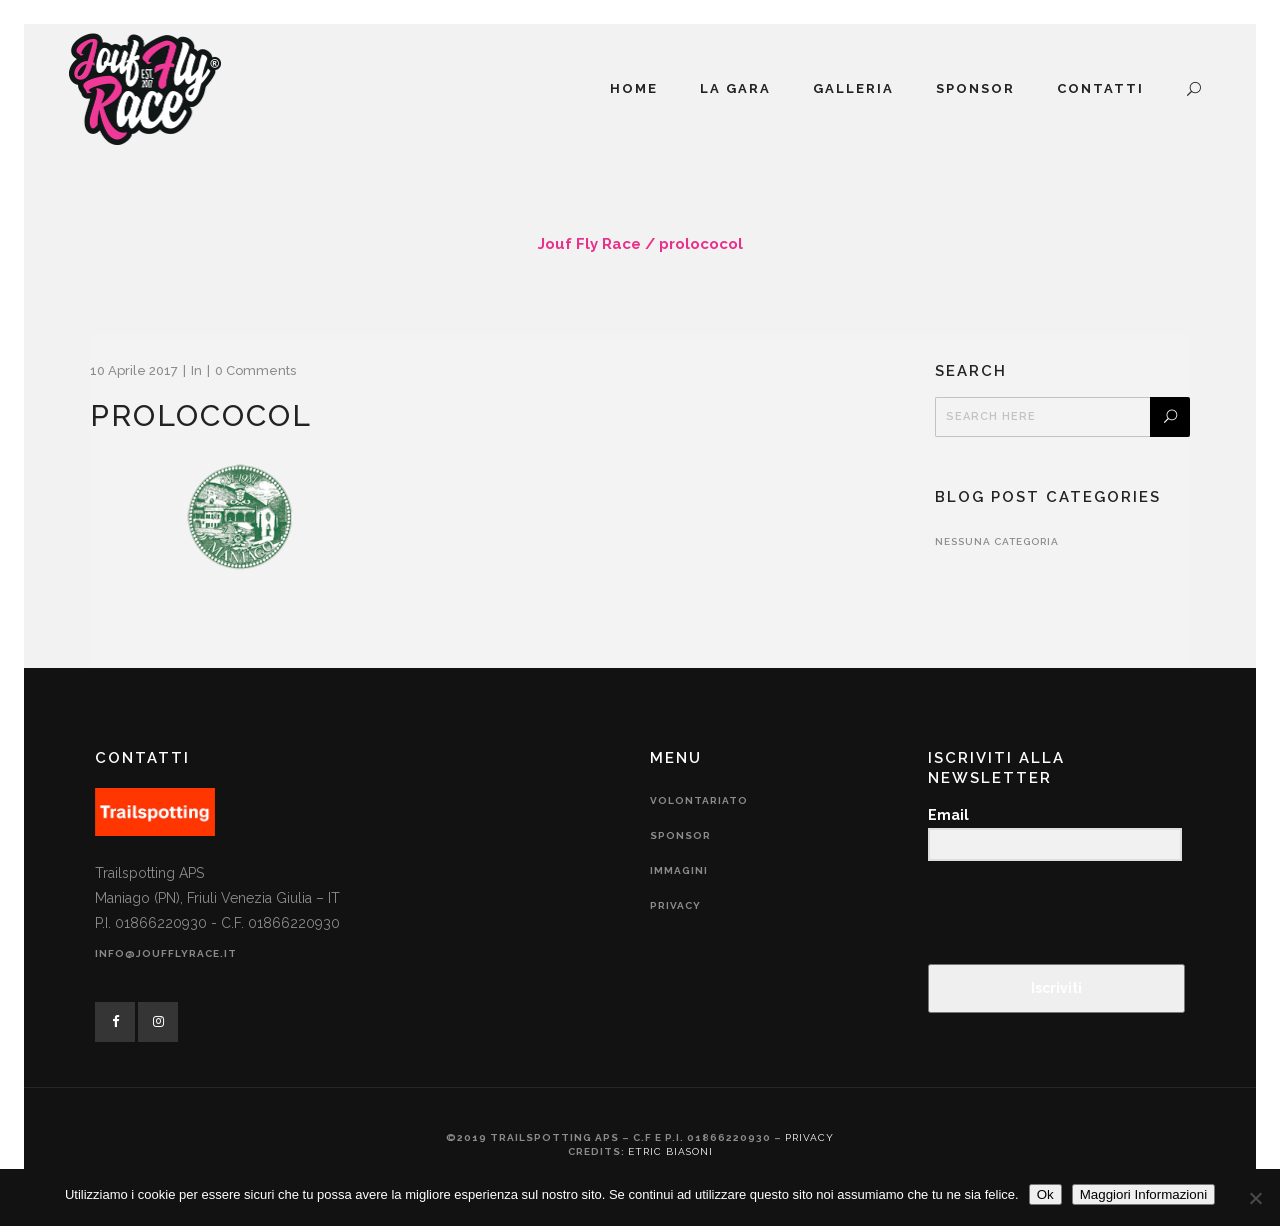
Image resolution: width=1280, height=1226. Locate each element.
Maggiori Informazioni (1143, 1194)
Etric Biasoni (670, 1151)
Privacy (675, 905)
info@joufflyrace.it (166, 953)
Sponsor (680, 835)
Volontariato (699, 800)
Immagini (679, 870)
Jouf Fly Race (589, 244)
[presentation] (1051, 914)
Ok (1045, 1194)
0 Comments (255, 370)
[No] (1255, 1198)
